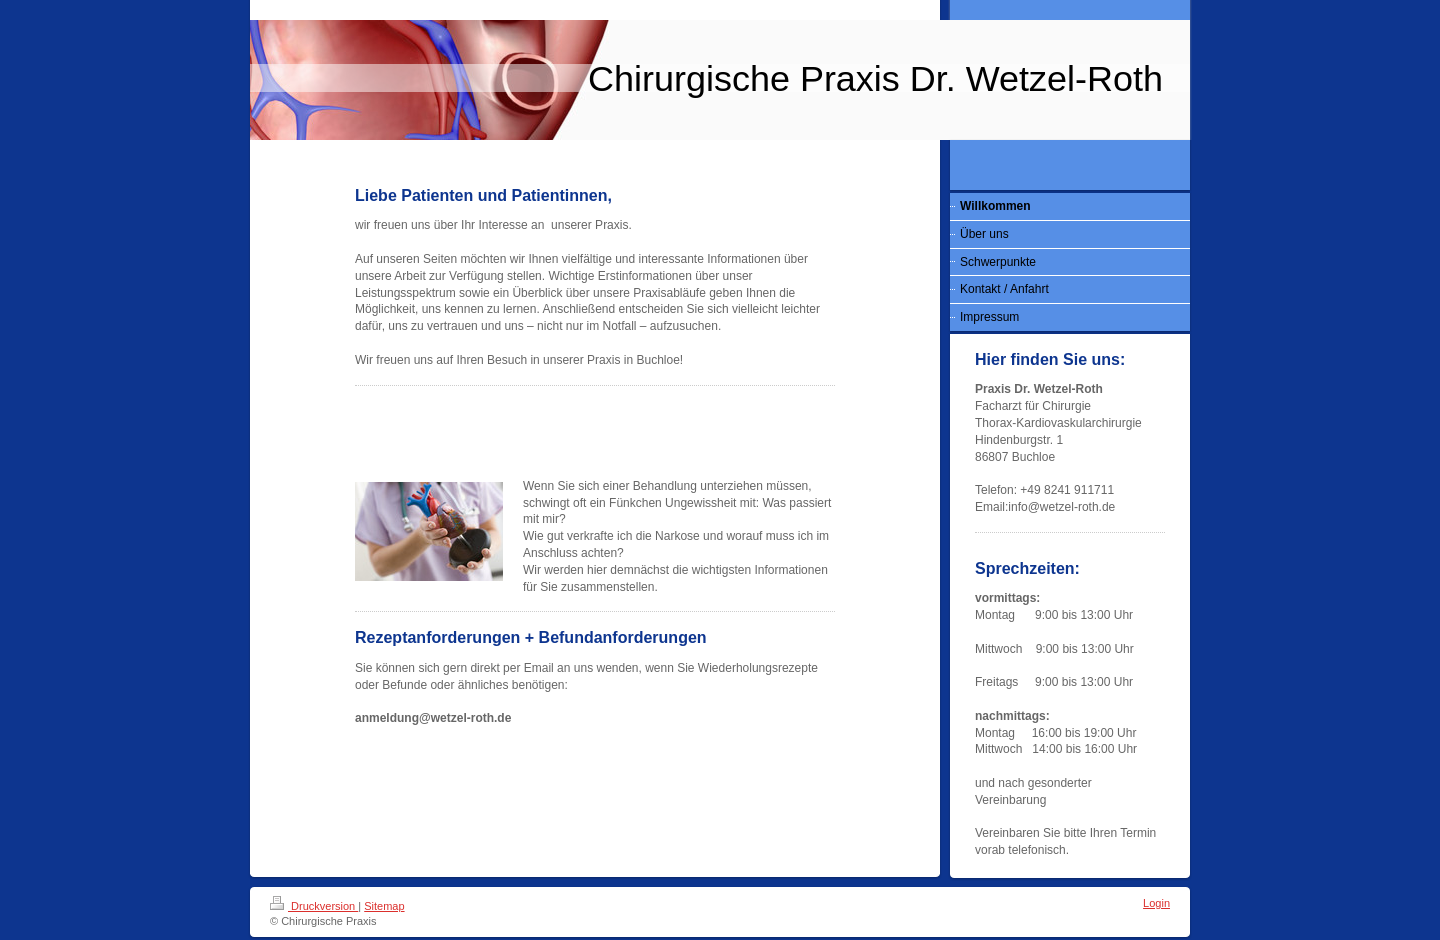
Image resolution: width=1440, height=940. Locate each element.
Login (1156, 903)
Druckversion (314, 906)
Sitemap (384, 906)
